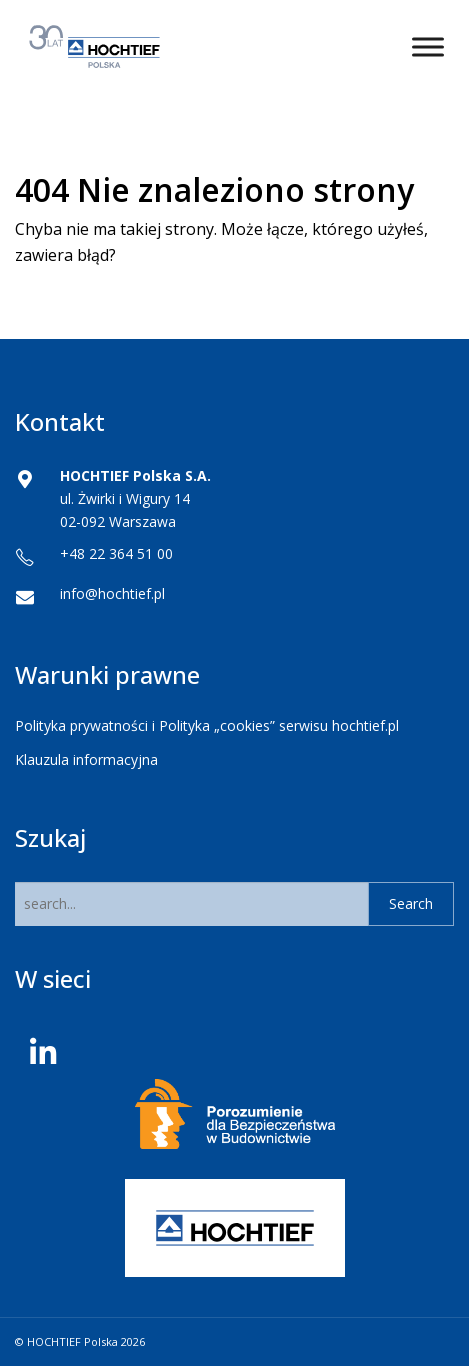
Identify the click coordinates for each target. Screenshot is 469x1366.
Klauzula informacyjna (86, 759)
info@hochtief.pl (112, 593)
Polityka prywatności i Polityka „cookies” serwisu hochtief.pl (207, 725)
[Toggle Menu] (428, 46)
